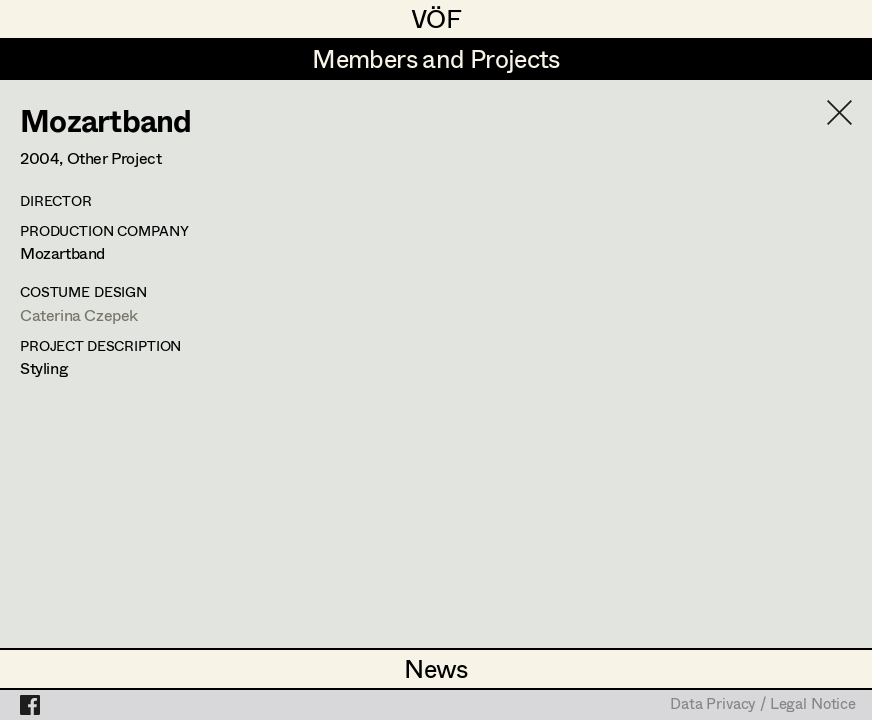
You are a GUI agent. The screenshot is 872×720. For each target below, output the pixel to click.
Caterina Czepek (79, 314)
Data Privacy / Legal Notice (763, 705)
